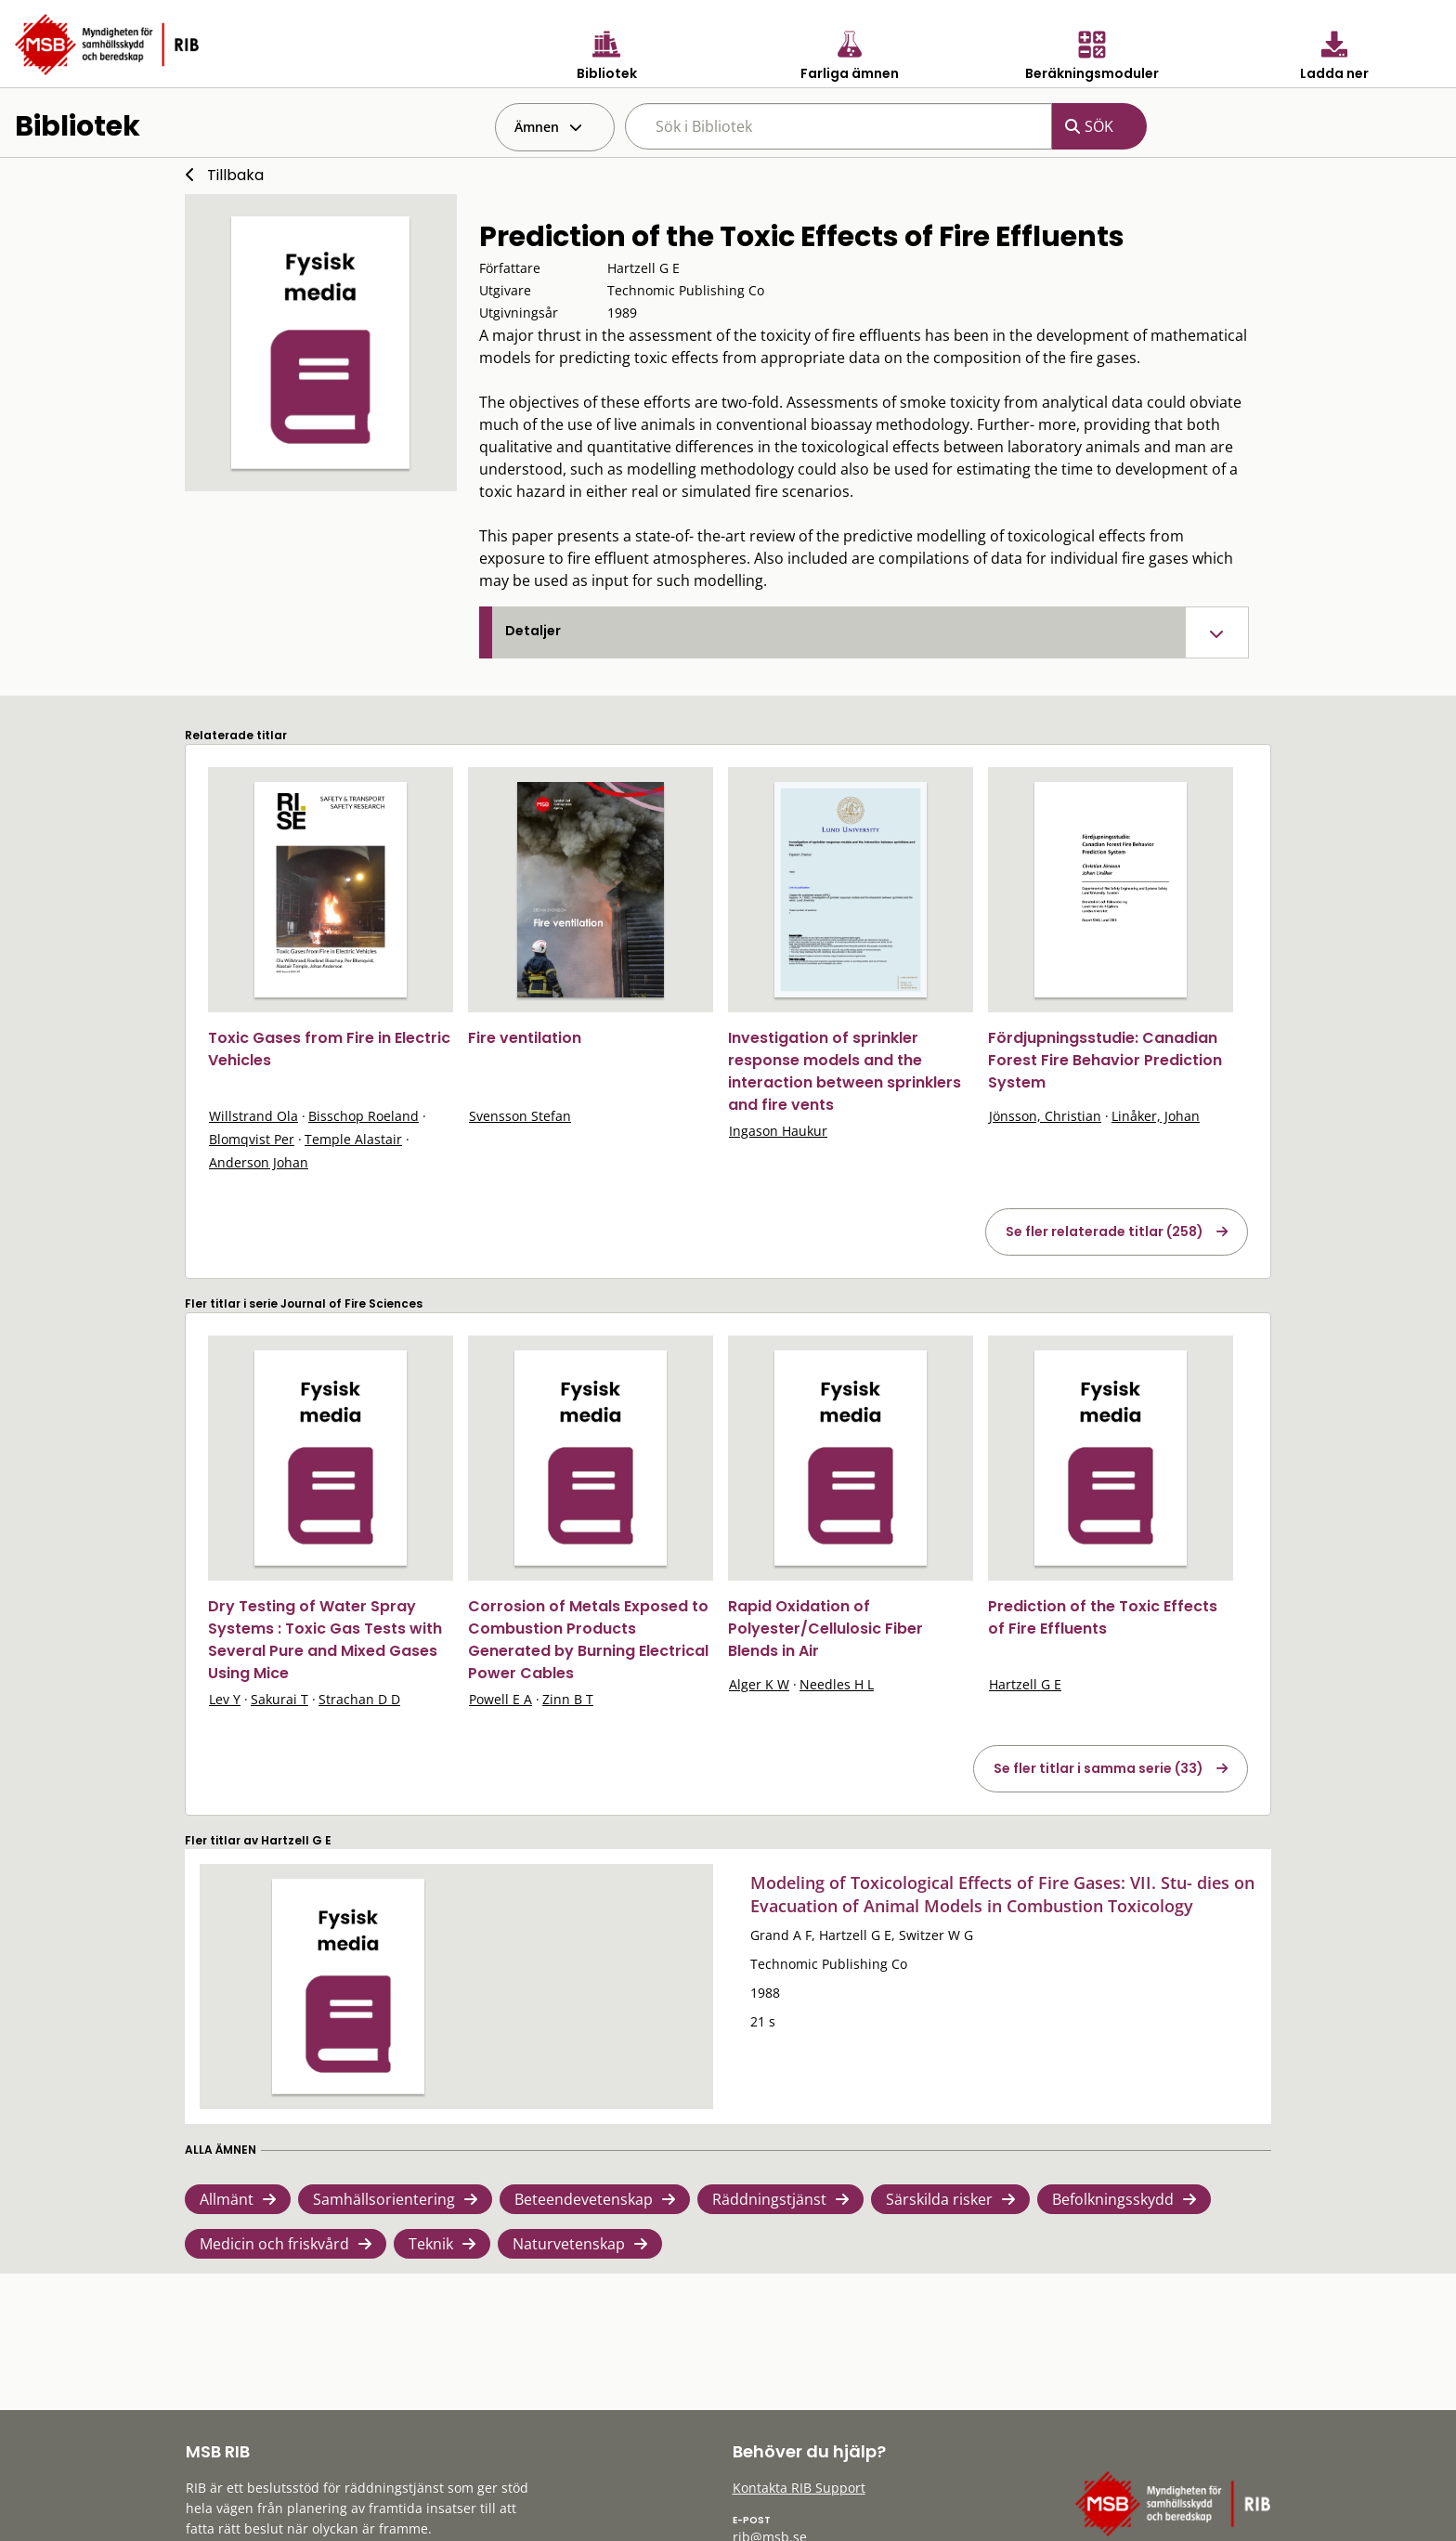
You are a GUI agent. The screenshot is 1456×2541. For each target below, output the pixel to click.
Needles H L (837, 1684)
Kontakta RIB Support (799, 2487)
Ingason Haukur (778, 1131)
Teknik (431, 2244)
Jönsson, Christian (1045, 1116)
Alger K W (759, 1684)
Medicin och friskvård (274, 2244)
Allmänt (227, 2199)
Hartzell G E (1025, 1684)
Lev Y (224, 1699)
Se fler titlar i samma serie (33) (1098, 1768)
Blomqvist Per (251, 1139)
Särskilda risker (939, 2199)
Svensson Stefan (520, 1116)
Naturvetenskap (569, 2244)
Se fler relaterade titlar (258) (1104, 1231)
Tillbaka (235, 175)
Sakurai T (279, 1699)
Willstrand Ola (253, 1116)
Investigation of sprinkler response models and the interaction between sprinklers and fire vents (844, 1071)
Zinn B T (567, 1699)
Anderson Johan (258, 1162)
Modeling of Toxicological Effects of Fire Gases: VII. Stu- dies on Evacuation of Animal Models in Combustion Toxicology (1002, 1894)
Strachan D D (359, 1699)
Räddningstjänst (769, 2199)
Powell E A (500, 1699)
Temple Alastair (353, 1139)
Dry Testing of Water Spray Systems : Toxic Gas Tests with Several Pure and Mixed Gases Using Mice (325, 1640)
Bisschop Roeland (363, 1116)
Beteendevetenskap (583, 2199)
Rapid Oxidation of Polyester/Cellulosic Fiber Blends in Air (825, 1628)
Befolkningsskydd (1113, 2199)
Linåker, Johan (1156, 1116)
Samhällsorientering (384, 2199)
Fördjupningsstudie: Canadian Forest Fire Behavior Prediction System (1105, 1060)
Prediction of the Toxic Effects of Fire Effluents (1102, 1617)
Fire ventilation (524, 1038)
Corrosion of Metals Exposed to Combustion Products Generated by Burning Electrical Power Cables (588, 1640)
